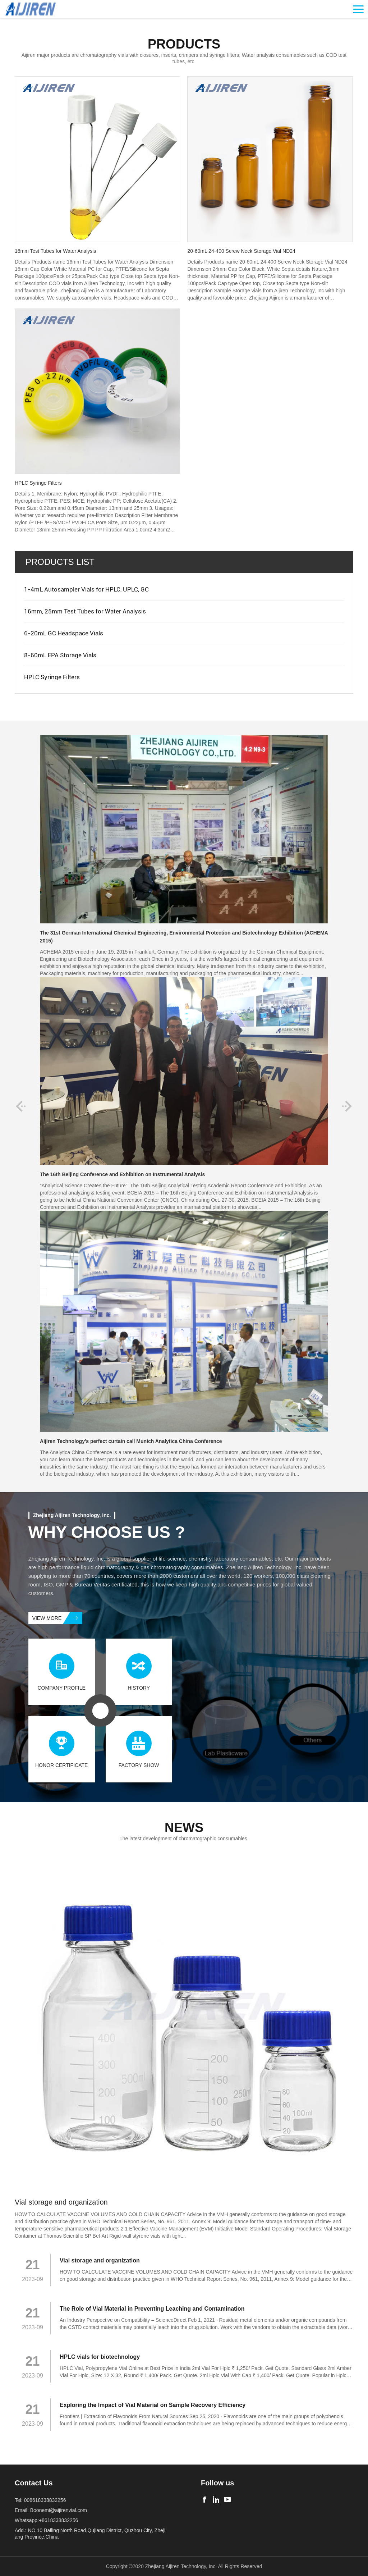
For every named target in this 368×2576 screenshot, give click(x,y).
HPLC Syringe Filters (52, 677)
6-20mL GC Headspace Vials (63, 633)
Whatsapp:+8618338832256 (46, 2520)
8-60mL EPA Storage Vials (60, 655)
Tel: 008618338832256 (40, 2500)
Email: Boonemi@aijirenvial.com (51, 2510)
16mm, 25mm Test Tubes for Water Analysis (85, 611)
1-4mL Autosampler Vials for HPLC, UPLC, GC (86, 589)
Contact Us (34, 2483)
